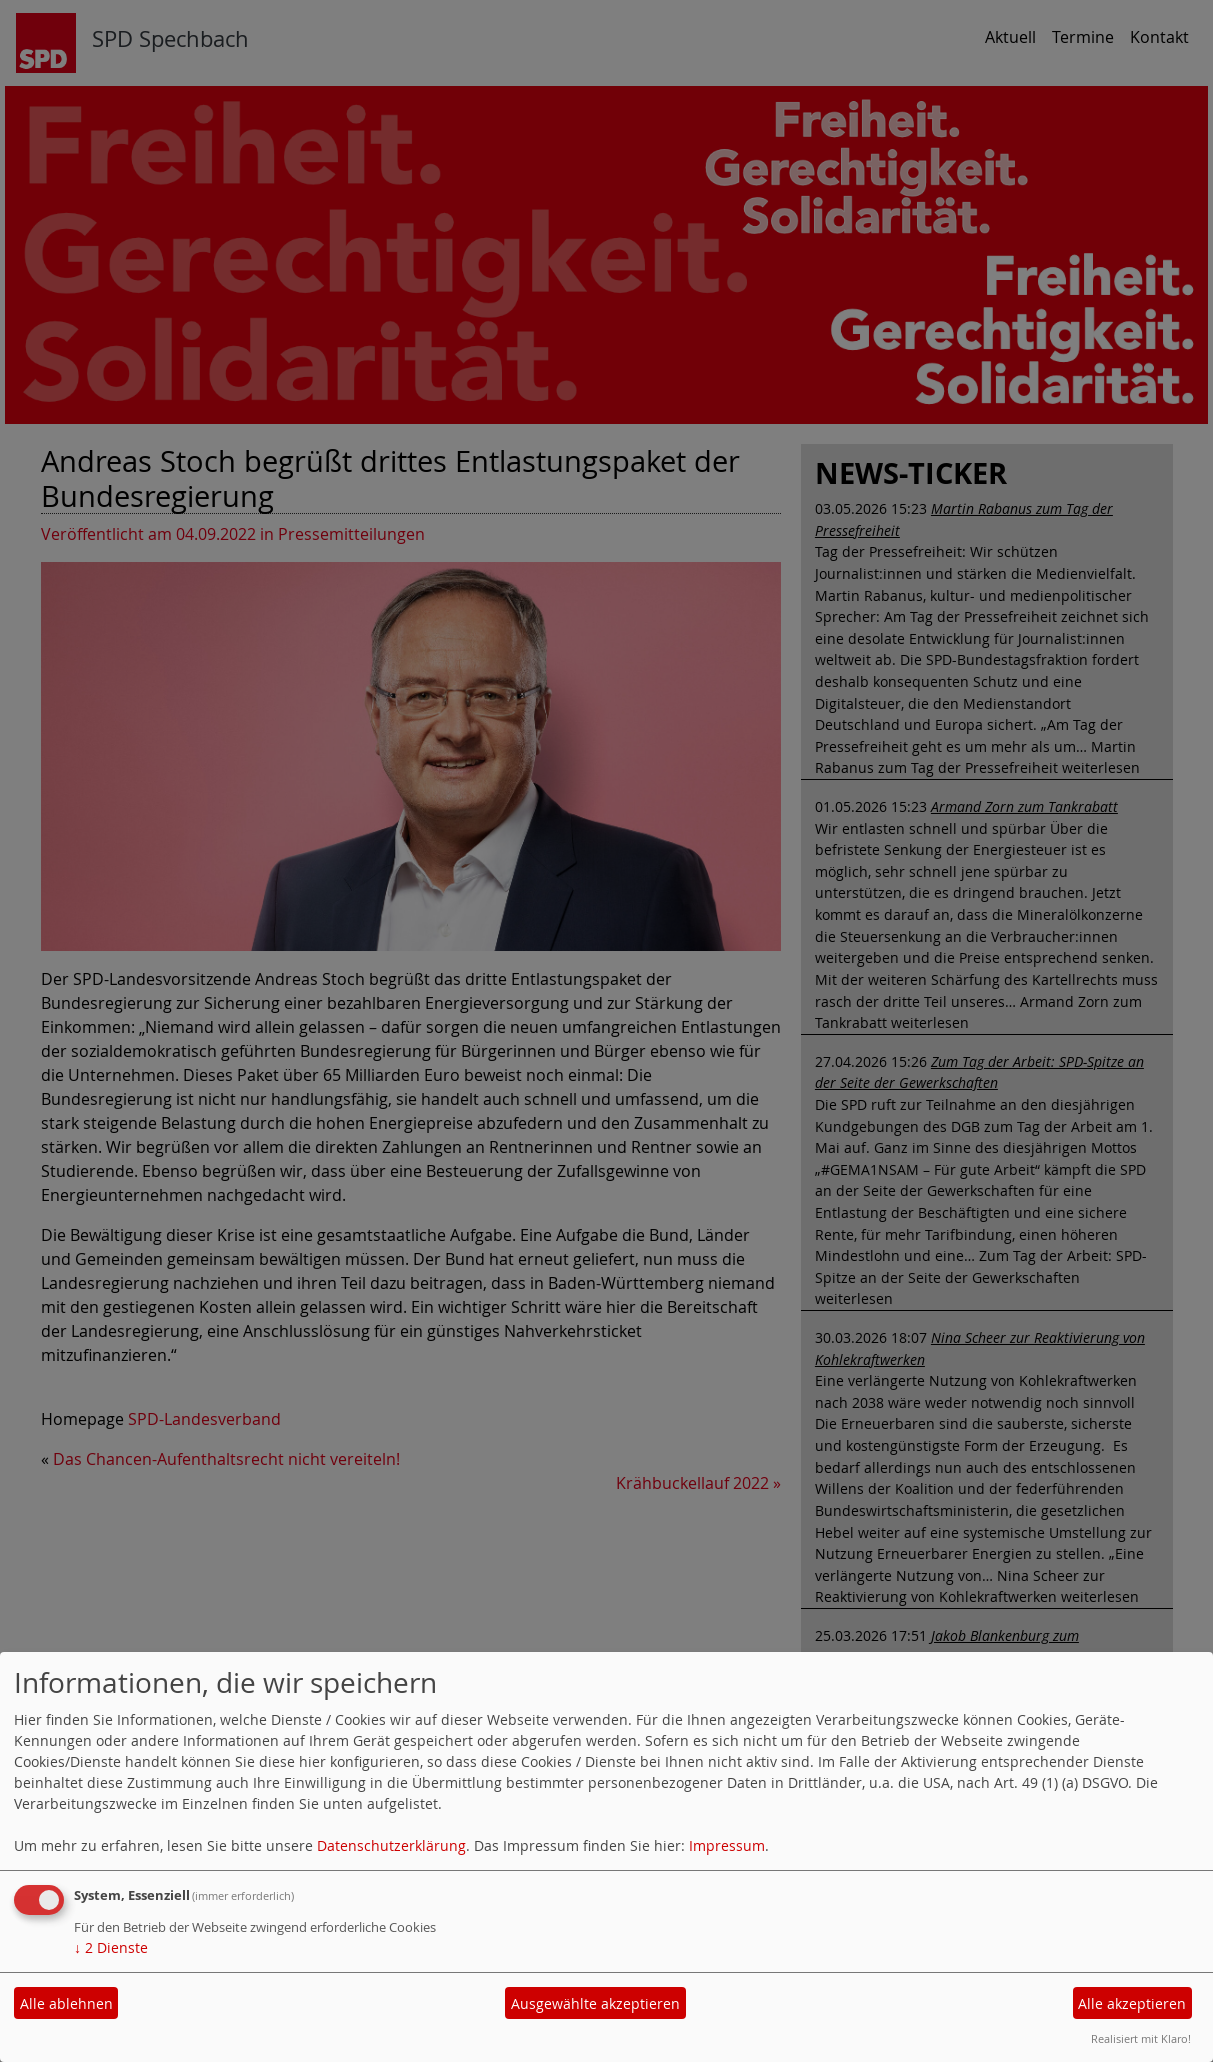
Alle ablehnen (66, 2003)
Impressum (727, 1845)
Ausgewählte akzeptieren (595, 2003)
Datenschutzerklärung (391, 1845)
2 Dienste (111, 1947)
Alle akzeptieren (1132, 2003)
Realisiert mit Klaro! (1141, 2038)
